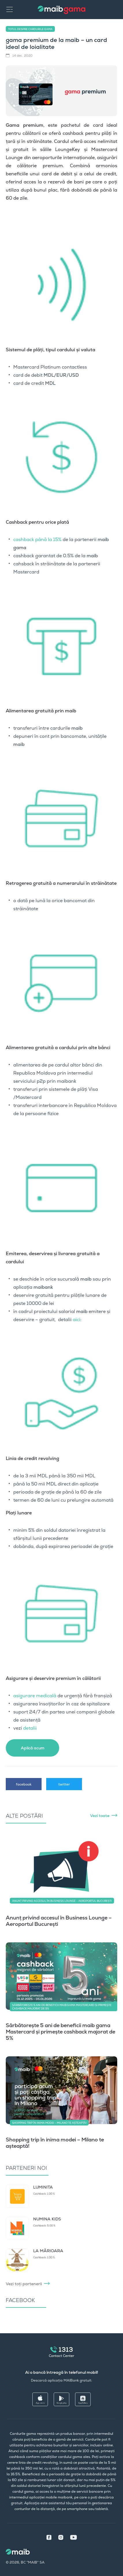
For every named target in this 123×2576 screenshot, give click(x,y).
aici (76, 1320)
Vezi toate (99, 1815)
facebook (23, 1784)
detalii (30, 1728)
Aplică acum (32, 1748)
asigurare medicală (34, 1696)
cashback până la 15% (37, 539)
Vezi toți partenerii (24, 2283)
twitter (64, 1784)
